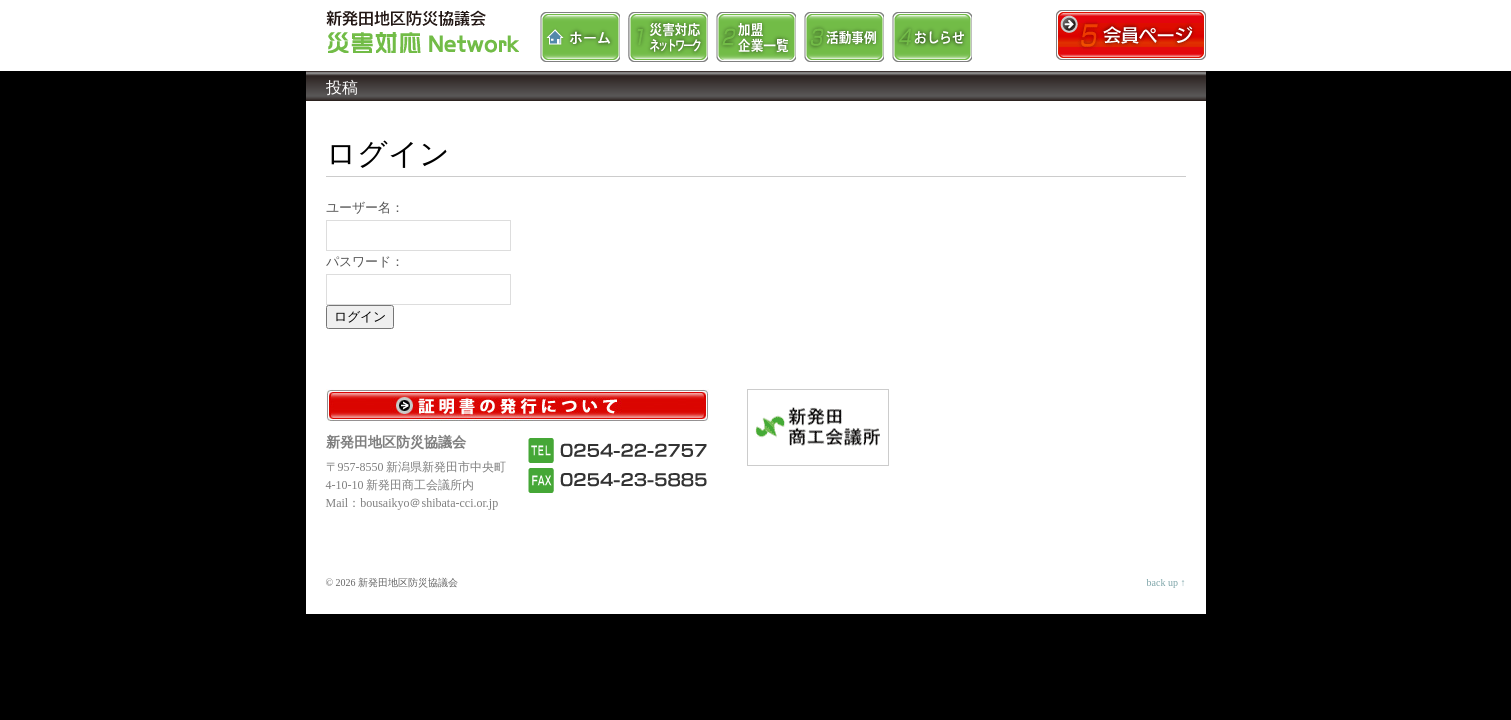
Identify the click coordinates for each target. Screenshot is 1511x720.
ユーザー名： (365, 207)
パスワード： (365, 261)
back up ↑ (1166, 582)
